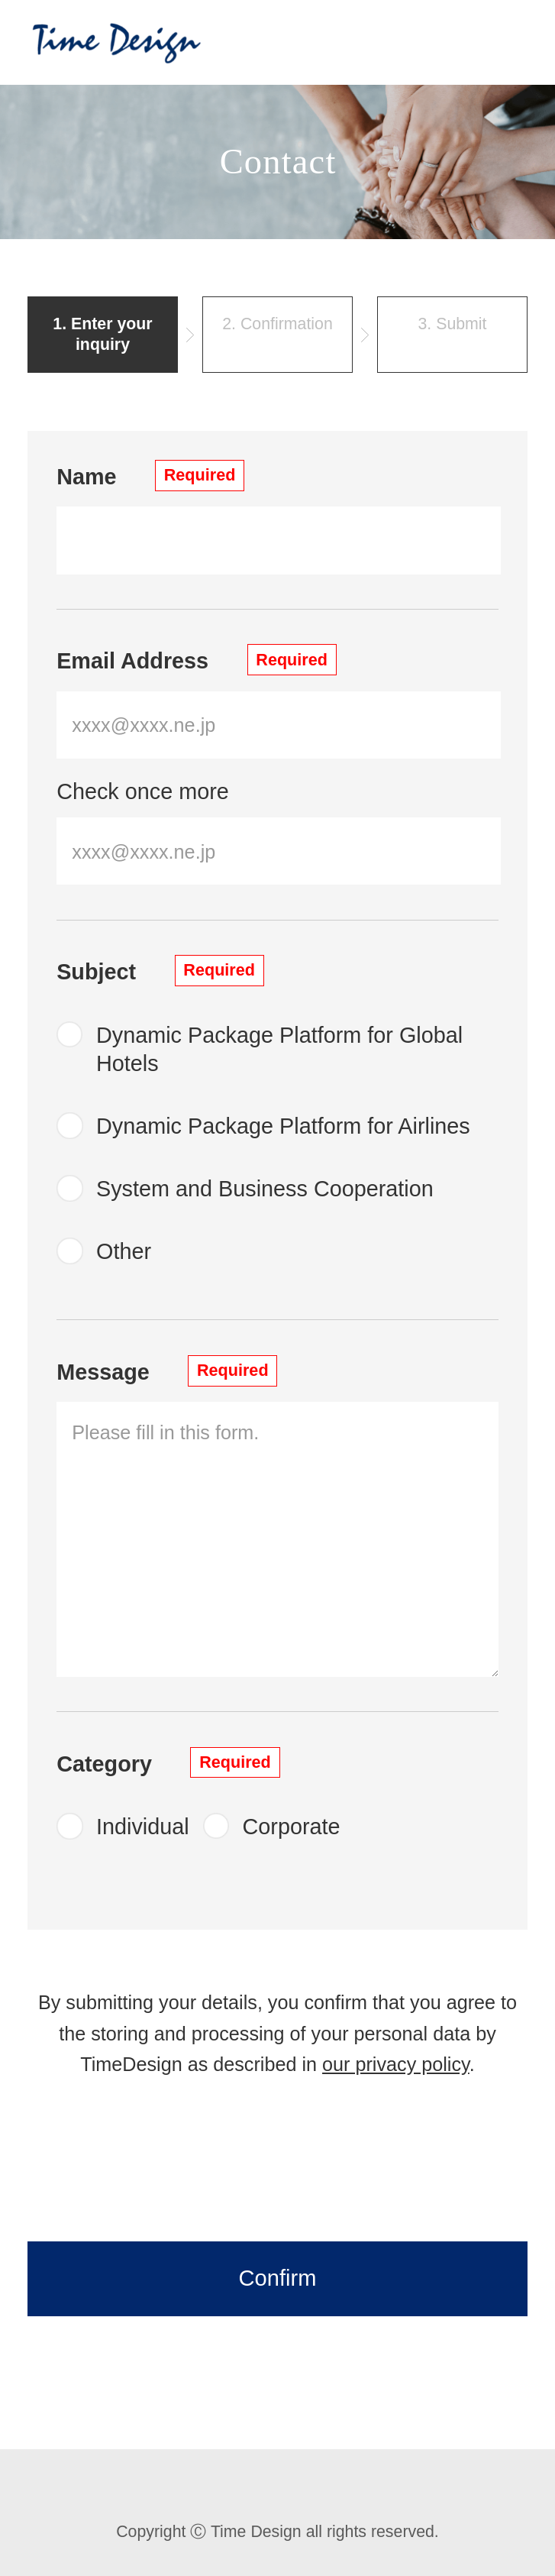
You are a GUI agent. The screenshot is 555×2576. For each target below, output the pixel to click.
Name (150, 475)
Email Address (196, 659)
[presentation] (278, 2167)
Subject (160, 970)
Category (167, 1762)
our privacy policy (395, 2064)
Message (166, 1371)
